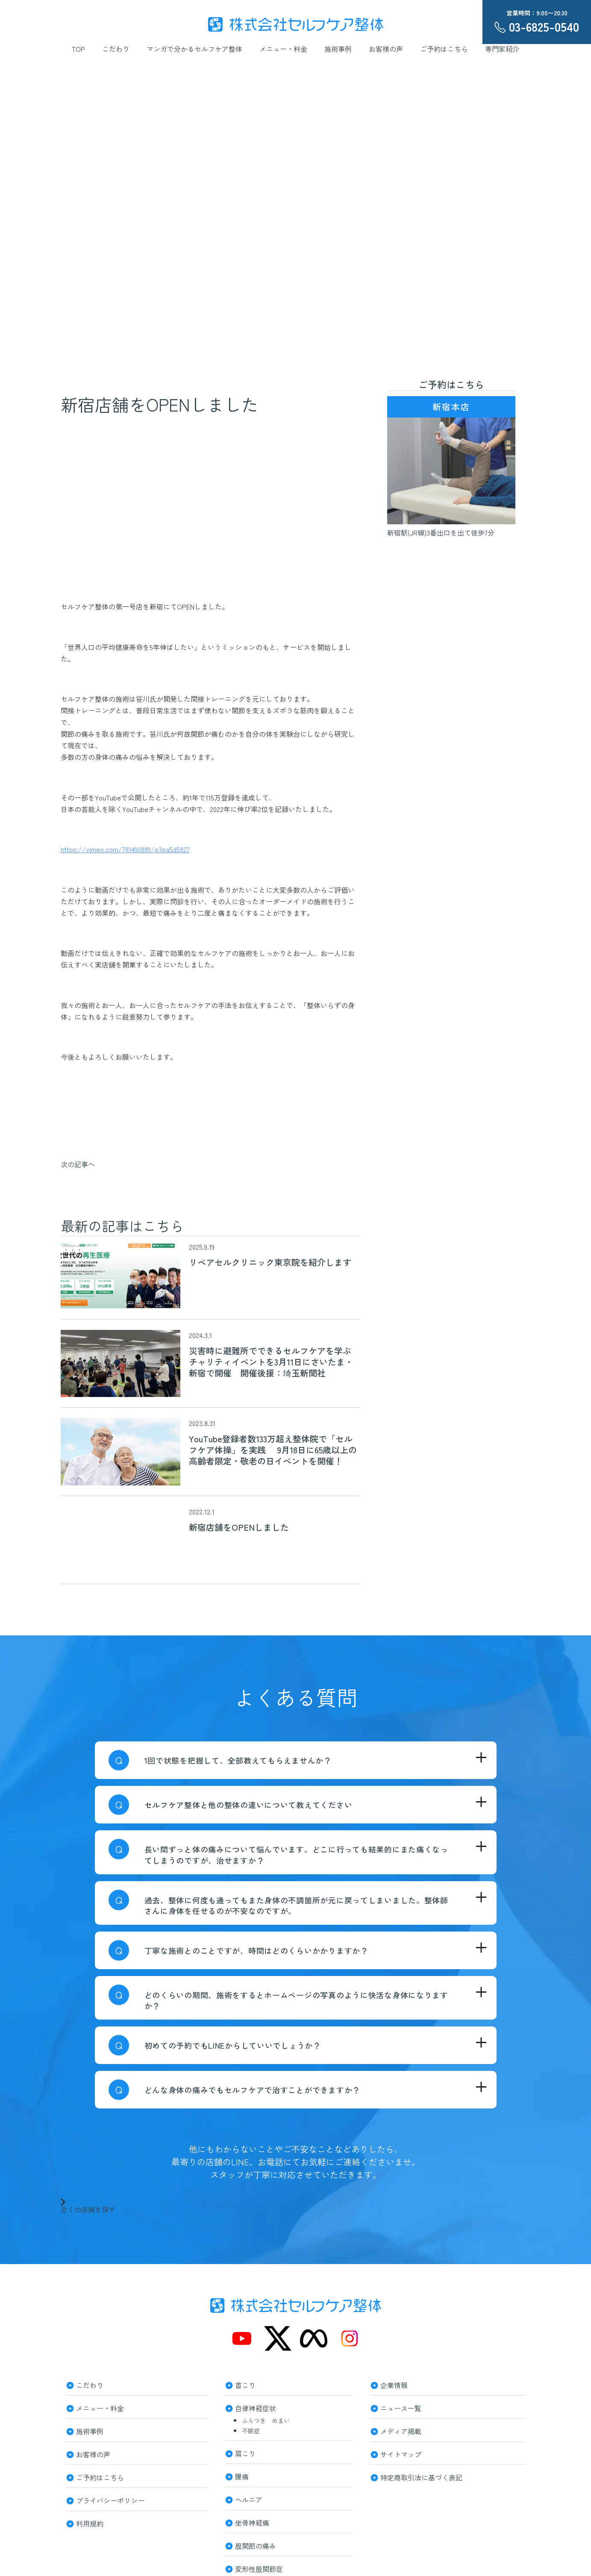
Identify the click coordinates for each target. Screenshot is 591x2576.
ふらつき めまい (266, 2420)
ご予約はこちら (444, 48)
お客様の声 (386, 48)
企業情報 (394, 2384)
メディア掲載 (400, 2430)
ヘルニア (248, 2498)
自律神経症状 (255, 2407)
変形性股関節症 (259, 2568)
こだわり (115, 48)
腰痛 (242, 2475)
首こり (245, 2384)
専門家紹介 (502, 48)
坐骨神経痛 (252, 2521)
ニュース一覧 (400, 2407)
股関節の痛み (255, 2545)
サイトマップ (400, 2453)
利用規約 (89, 2522)
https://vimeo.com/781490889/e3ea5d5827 (125, 849)
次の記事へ (78, 1164)
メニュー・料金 (283, 48)
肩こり (245, 2452)
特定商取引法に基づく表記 (421, 2476)
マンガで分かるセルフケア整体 (194, 48)
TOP (78, 48)
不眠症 (251, 2431)
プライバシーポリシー (110, 2499)
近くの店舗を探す (88, 2205)
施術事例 (338, 48)
